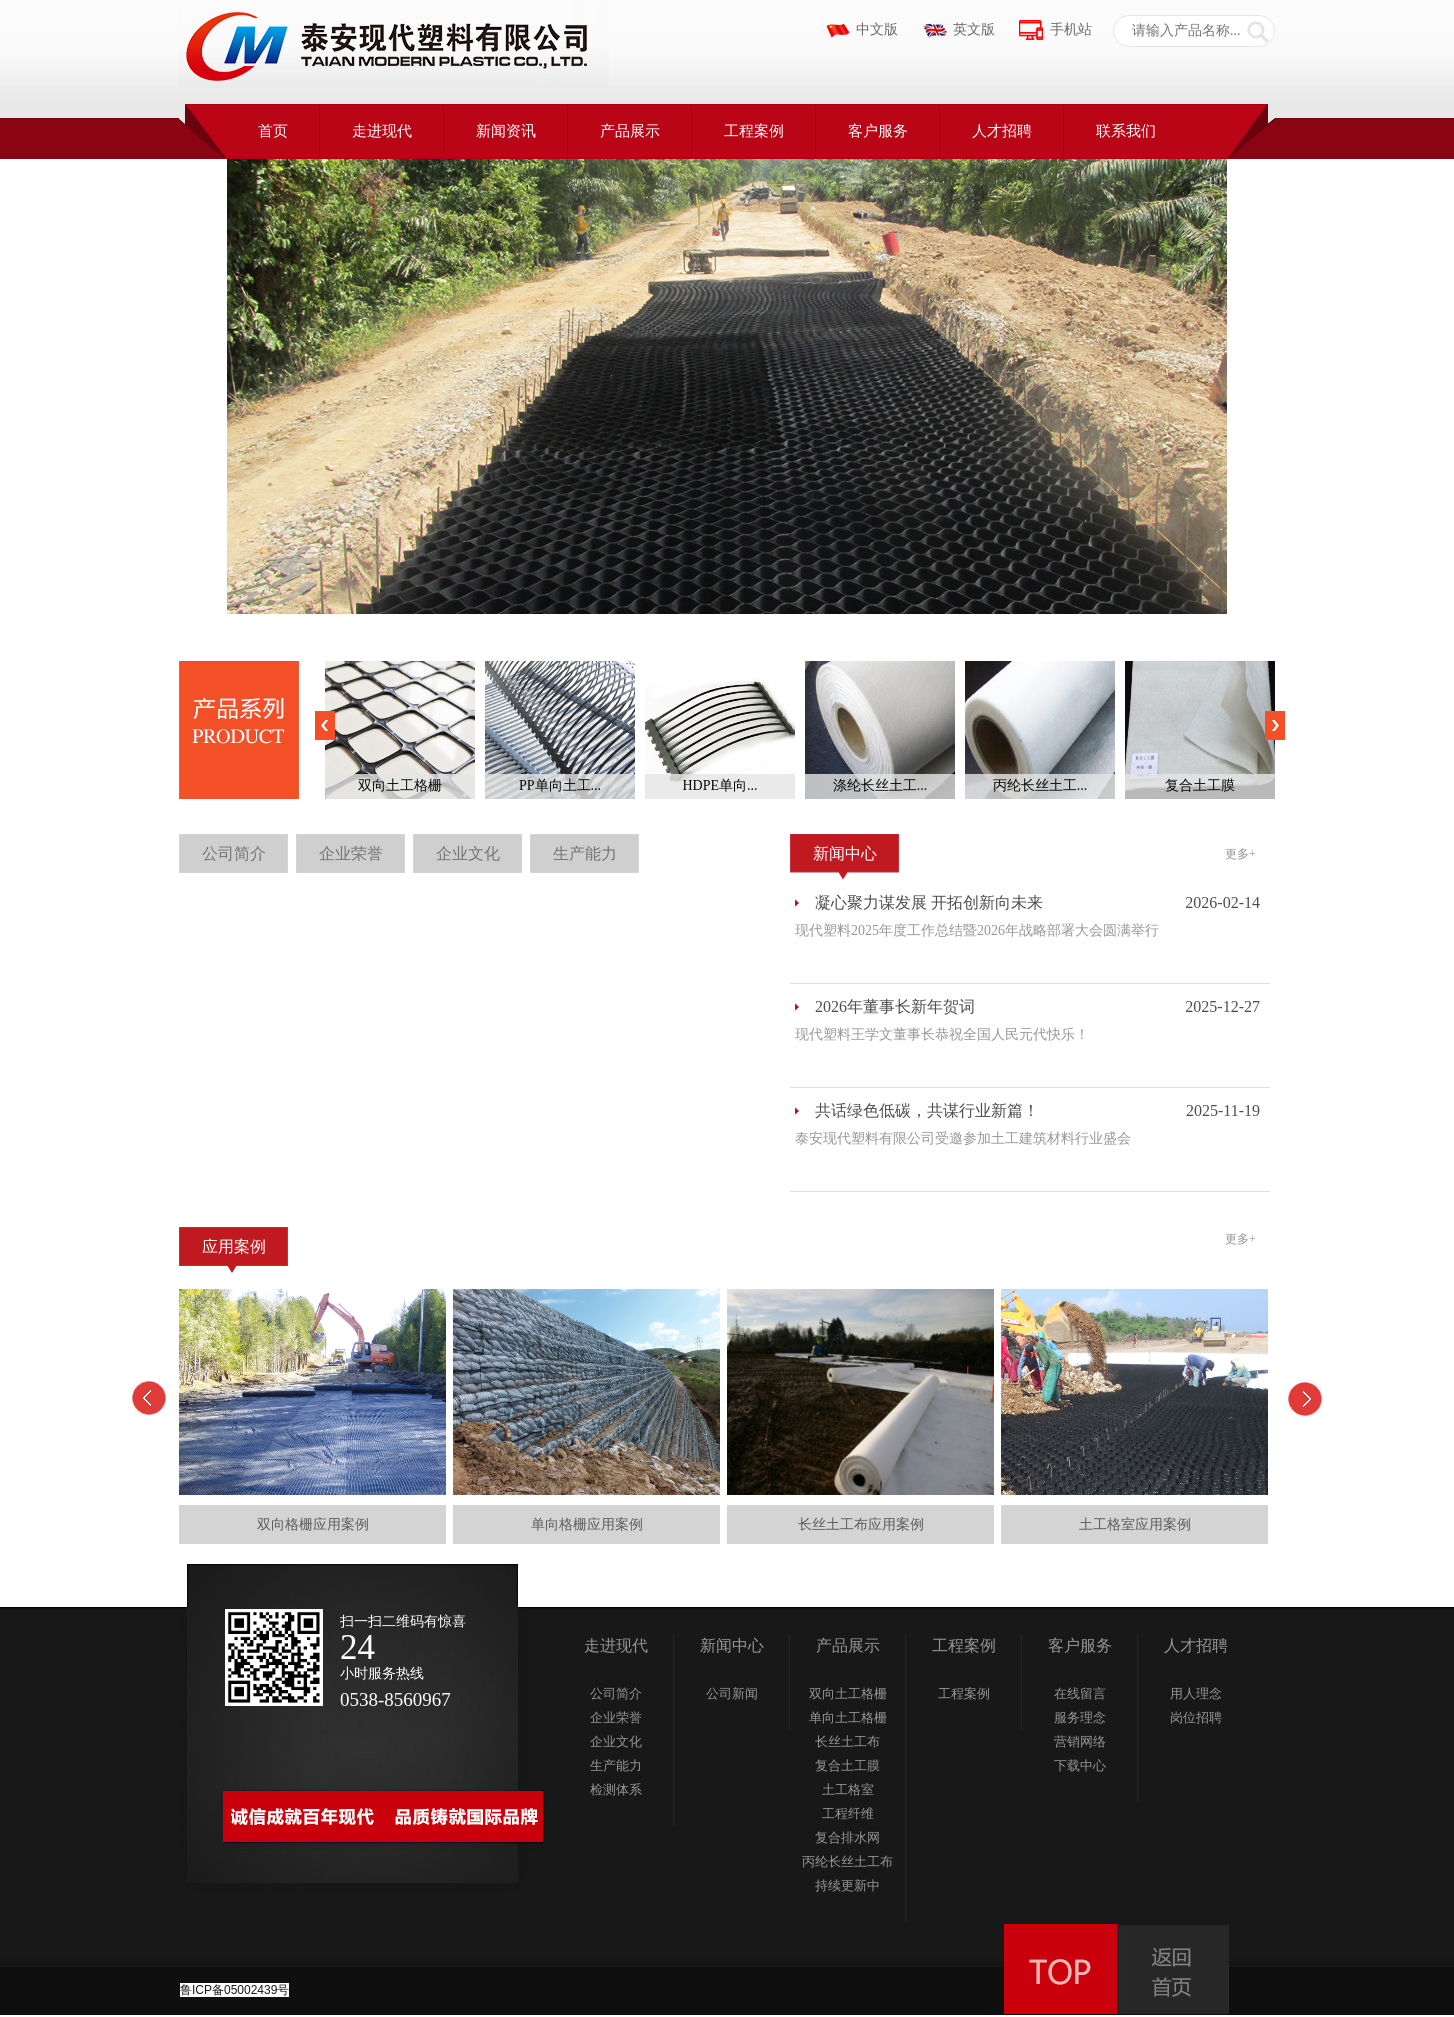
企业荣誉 (351, 853)
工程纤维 (848, 1813)
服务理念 (1080, 1717)
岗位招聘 (1196, 1717)
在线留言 (1080, 1693)
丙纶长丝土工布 (847, 1861)
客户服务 (878, 131)
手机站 (1071, 29)
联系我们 (1126, 131)
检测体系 (616, 1789)
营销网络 (1080, 1741)
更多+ (1240, 854)
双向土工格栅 (848, 1693)
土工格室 (848, 1789)
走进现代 (382, 131)
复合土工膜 (847, 1765)
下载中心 (1080, 1765)
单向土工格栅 (848, 1717)
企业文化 (468, 853)
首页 (273, 131)
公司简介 (234, 853)
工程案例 (754, 131)
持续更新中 (847, 1885)
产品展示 (630, 131)
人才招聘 (1002, 131)
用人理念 (1196, 1693)
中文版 (877, 29)
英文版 (974, 29)
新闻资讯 (506, 131)
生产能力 (585, 853)
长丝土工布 (847, 1741)
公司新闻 (732, 1693)
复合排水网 (847, 1837)
